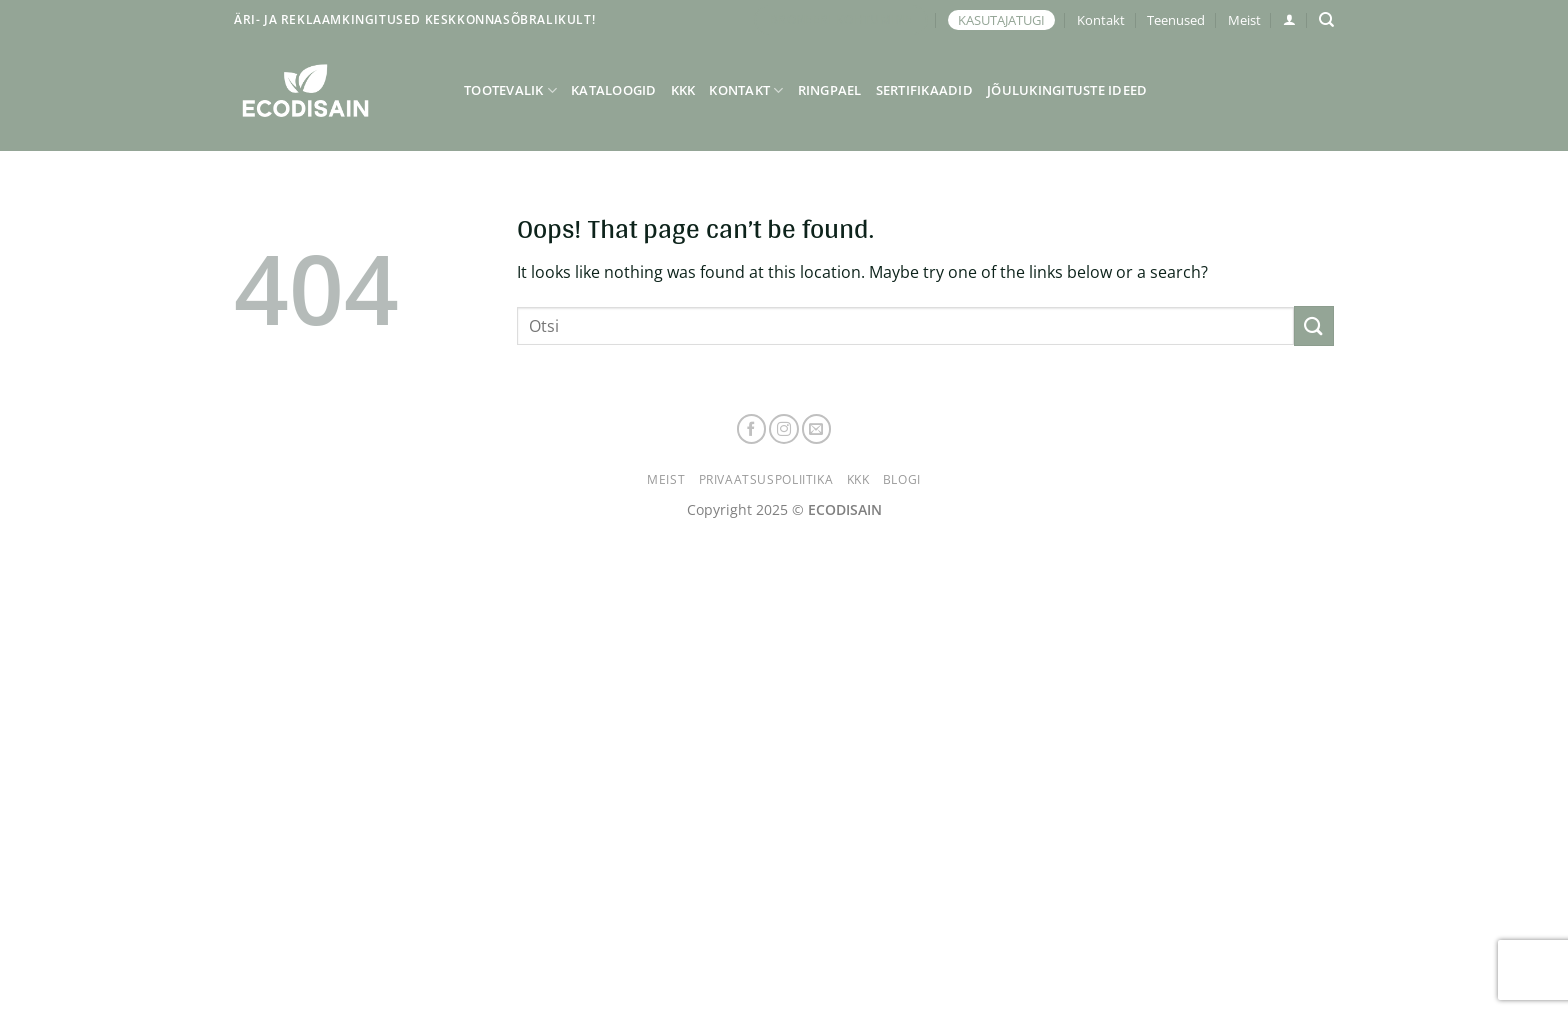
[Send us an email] (817, 429)
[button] (1289, 19)
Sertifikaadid (924, 90)
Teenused (1176, 20)
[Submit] (1314, 325)
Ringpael (830, 90)
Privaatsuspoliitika (766, 479)
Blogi (902, 479)
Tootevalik (510, 90)
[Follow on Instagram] (784, 429)
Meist (1244, 20)
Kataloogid (614, 90)
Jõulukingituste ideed (1067, 90)
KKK (683, 90)
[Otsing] (1326, 20)
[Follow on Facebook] (752, 429)
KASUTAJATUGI (1001, 20)
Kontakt (1101, 20)
